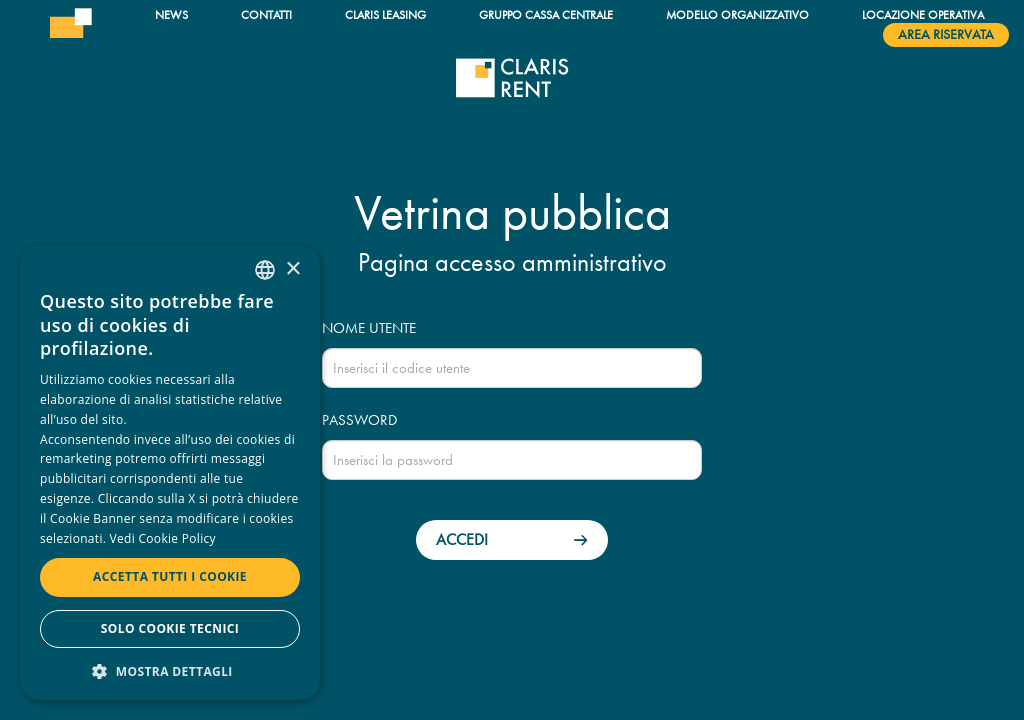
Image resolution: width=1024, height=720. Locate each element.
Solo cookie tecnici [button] (170, 628)
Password (359, 420)
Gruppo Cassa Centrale (546, 14)
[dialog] (170, 472)
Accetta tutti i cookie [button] (170, 576)
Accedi (462, 539)
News (171, 14)
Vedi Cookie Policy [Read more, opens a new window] (163, 538)
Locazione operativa (923, 14)
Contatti (266, 14)
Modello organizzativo (737, 14)
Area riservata (946, 34)
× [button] (292, 269)
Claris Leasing (385, 14)
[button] (170, 670)
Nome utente (369, 328)
